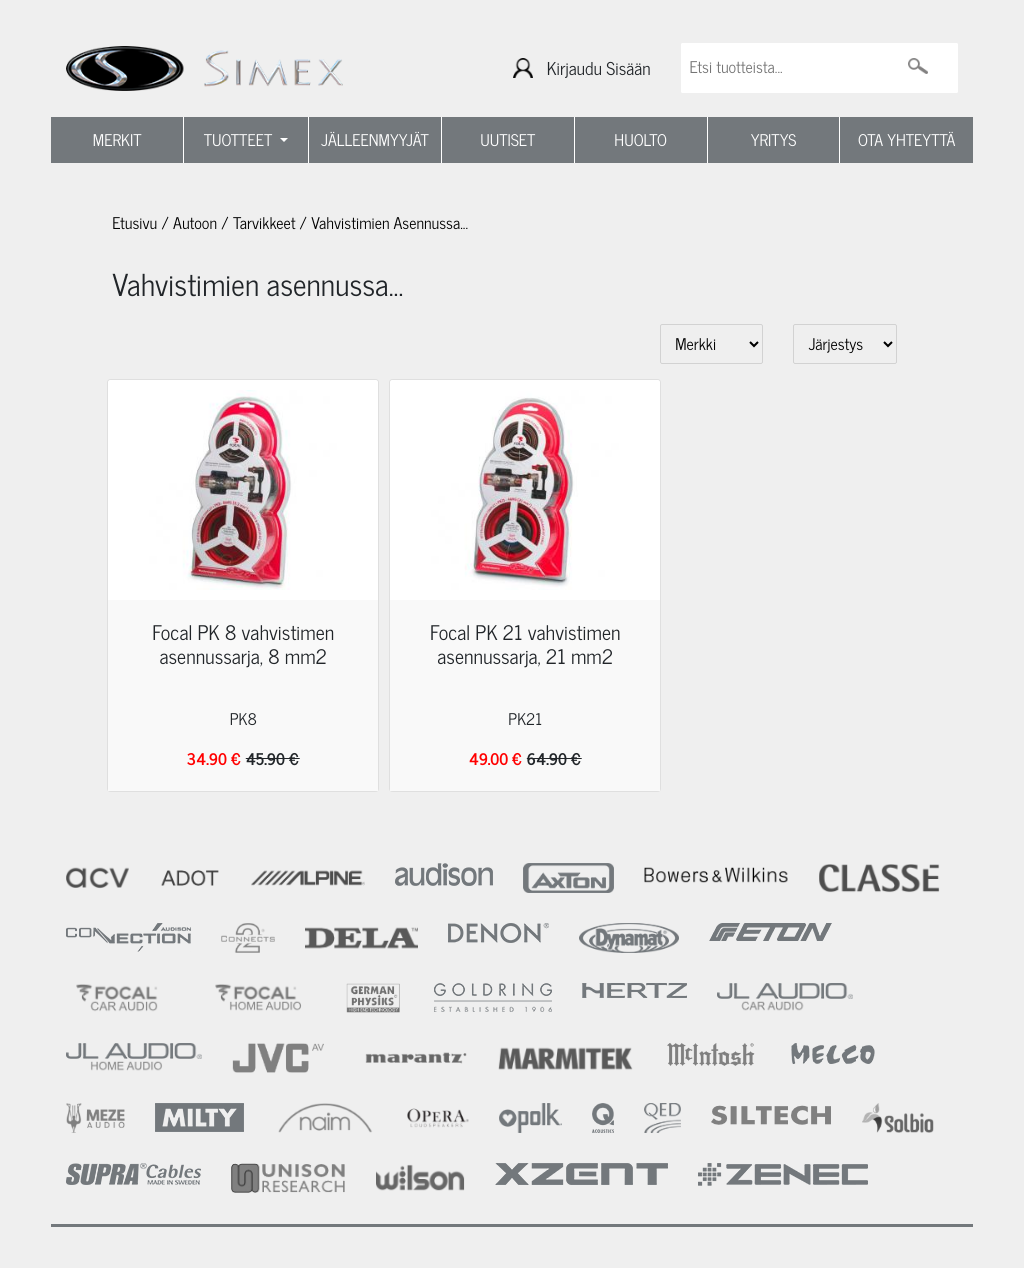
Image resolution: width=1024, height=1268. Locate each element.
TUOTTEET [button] (240, 140)
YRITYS (774, 140)
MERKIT (117, 140)
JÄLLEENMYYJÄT (375, 140)
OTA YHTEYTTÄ (906, 140)
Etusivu (134, 223)
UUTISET (507, 140)
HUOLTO (640, 140)
